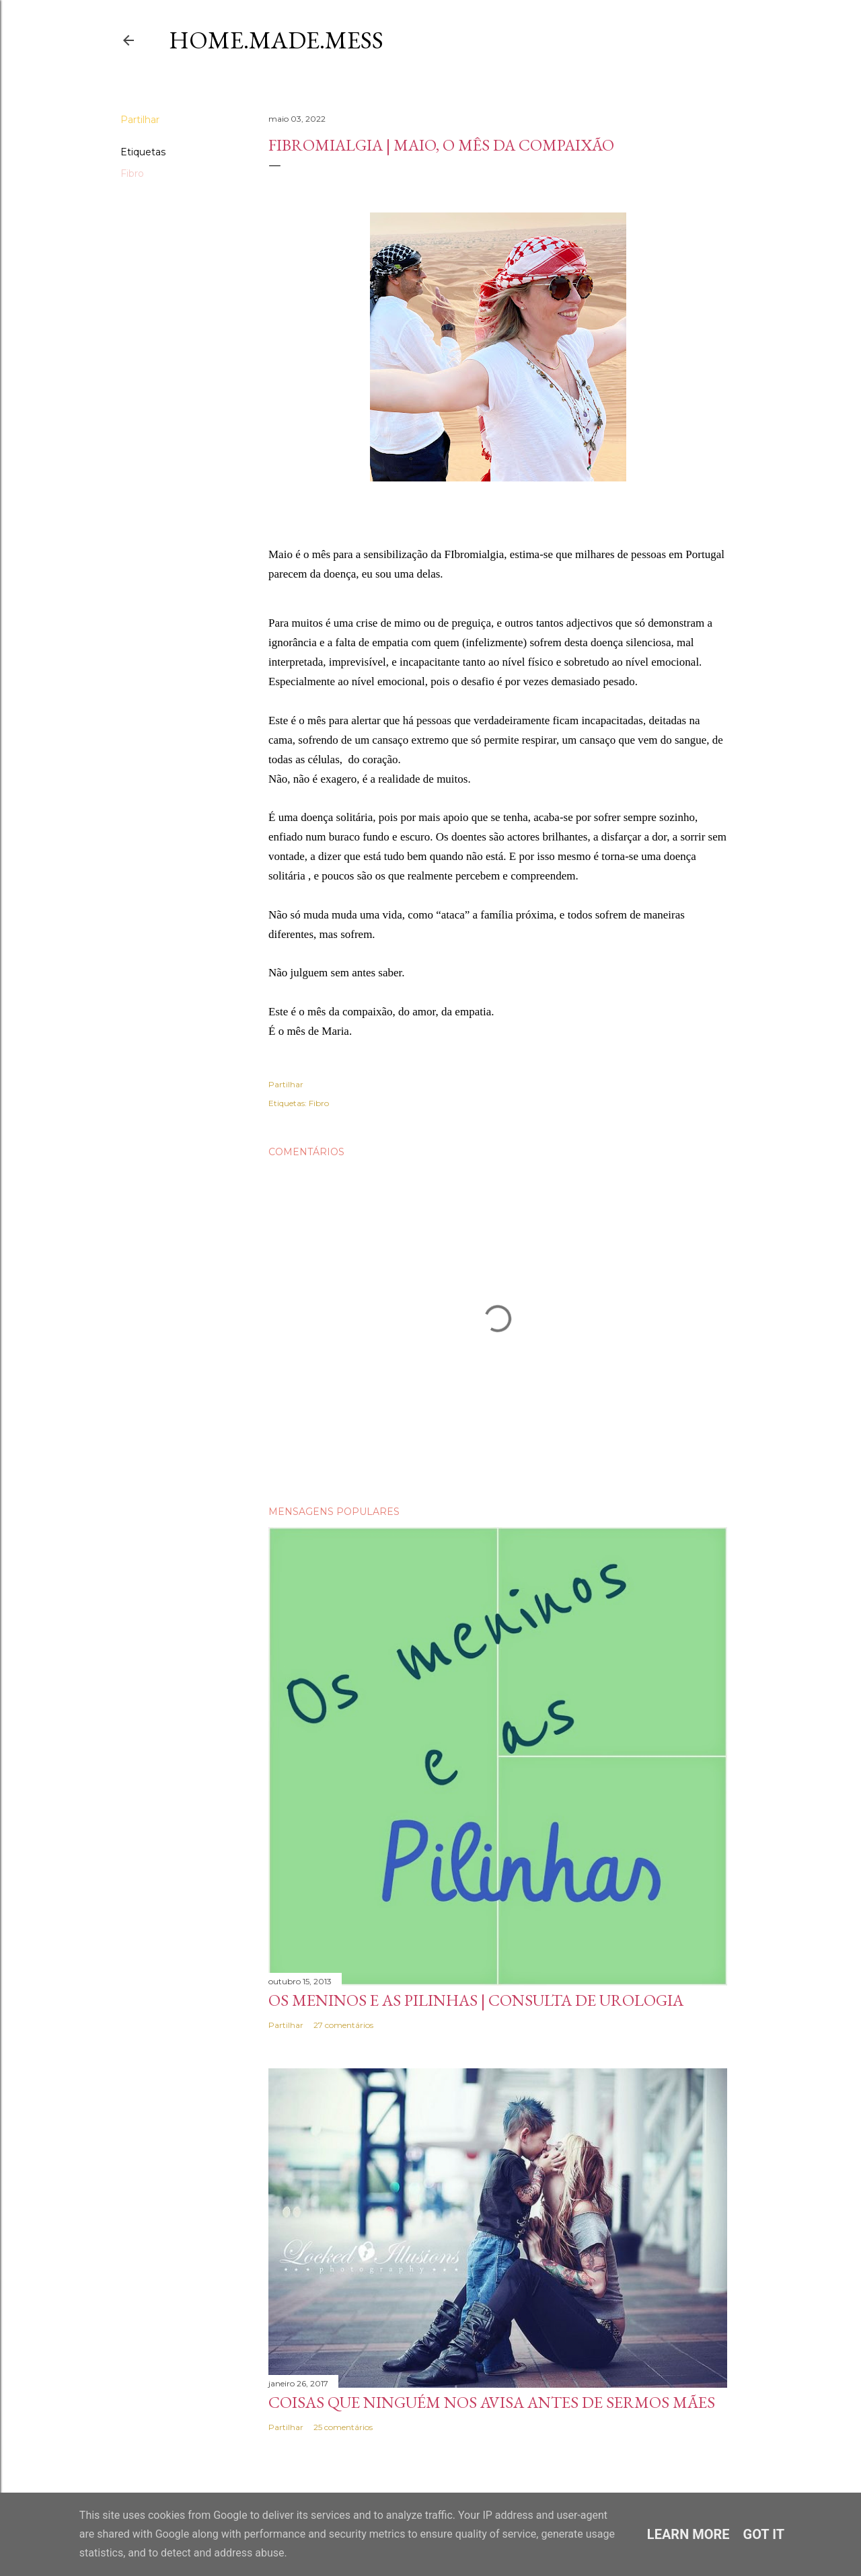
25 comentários (343, 2427)
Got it (764, 2534)
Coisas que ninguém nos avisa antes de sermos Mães (491, 2402)
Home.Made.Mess (276, 40)
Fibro (132, 173)
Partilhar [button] (139, 120)
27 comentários (343, 2025)
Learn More (688, 2534)
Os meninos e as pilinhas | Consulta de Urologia (475, 2000)
